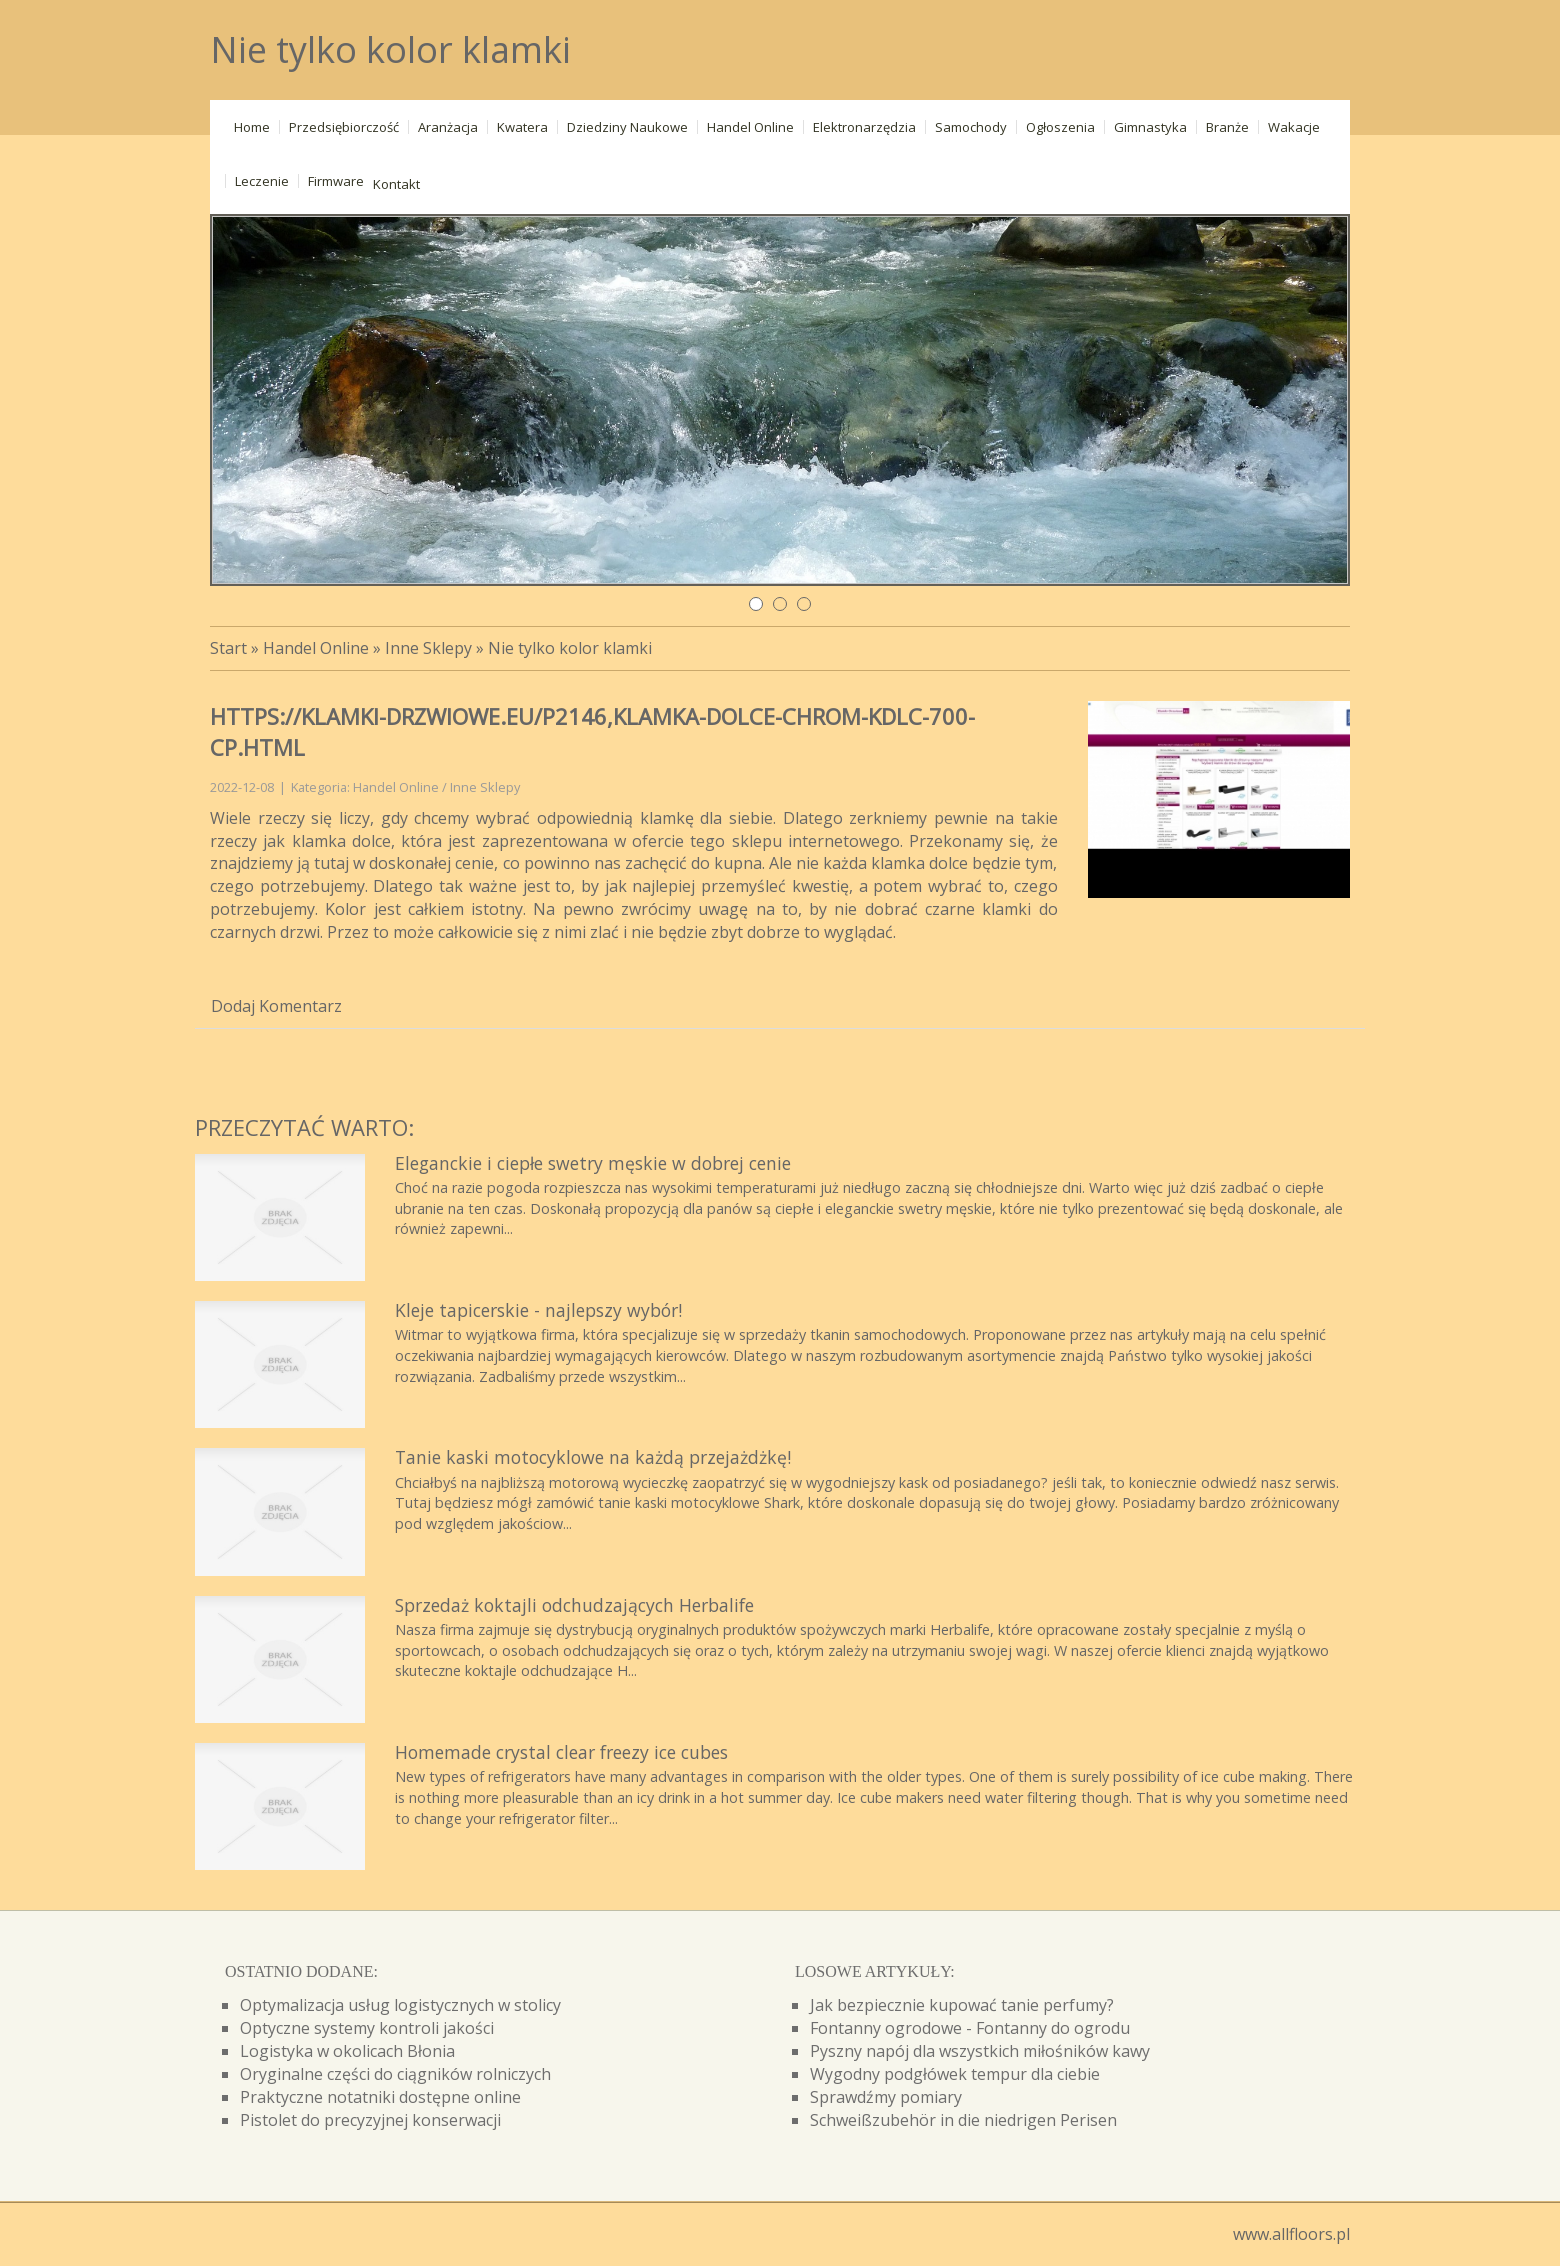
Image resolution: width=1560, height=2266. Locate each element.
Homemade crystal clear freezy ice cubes (561, 1752)
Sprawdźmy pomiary (886, 2097)
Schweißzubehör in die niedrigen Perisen (963, 2120)
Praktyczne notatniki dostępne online (380, 2097)
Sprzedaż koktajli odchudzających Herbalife (574, 1605)
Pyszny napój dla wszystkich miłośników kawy (980, 2051)
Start (228, 648)
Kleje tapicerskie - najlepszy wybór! (538, 1310)
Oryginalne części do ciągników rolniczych (395, 2074)
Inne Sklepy (428, 648)
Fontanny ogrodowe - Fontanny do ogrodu (970, 2028)
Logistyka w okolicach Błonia (347, 2051)
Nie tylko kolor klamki (570, 648)
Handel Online (316, 648)
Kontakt (396, 184)
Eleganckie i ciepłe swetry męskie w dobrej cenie (593, 1163)
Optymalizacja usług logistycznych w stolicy (400, 2005)
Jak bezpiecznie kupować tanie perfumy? (962, 2005)
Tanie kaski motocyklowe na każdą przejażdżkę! (593, 1457)
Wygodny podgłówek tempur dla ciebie (955, 2074)
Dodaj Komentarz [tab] (276, 1006)
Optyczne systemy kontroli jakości (367, 2028)
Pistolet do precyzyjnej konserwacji (370, 2120)
